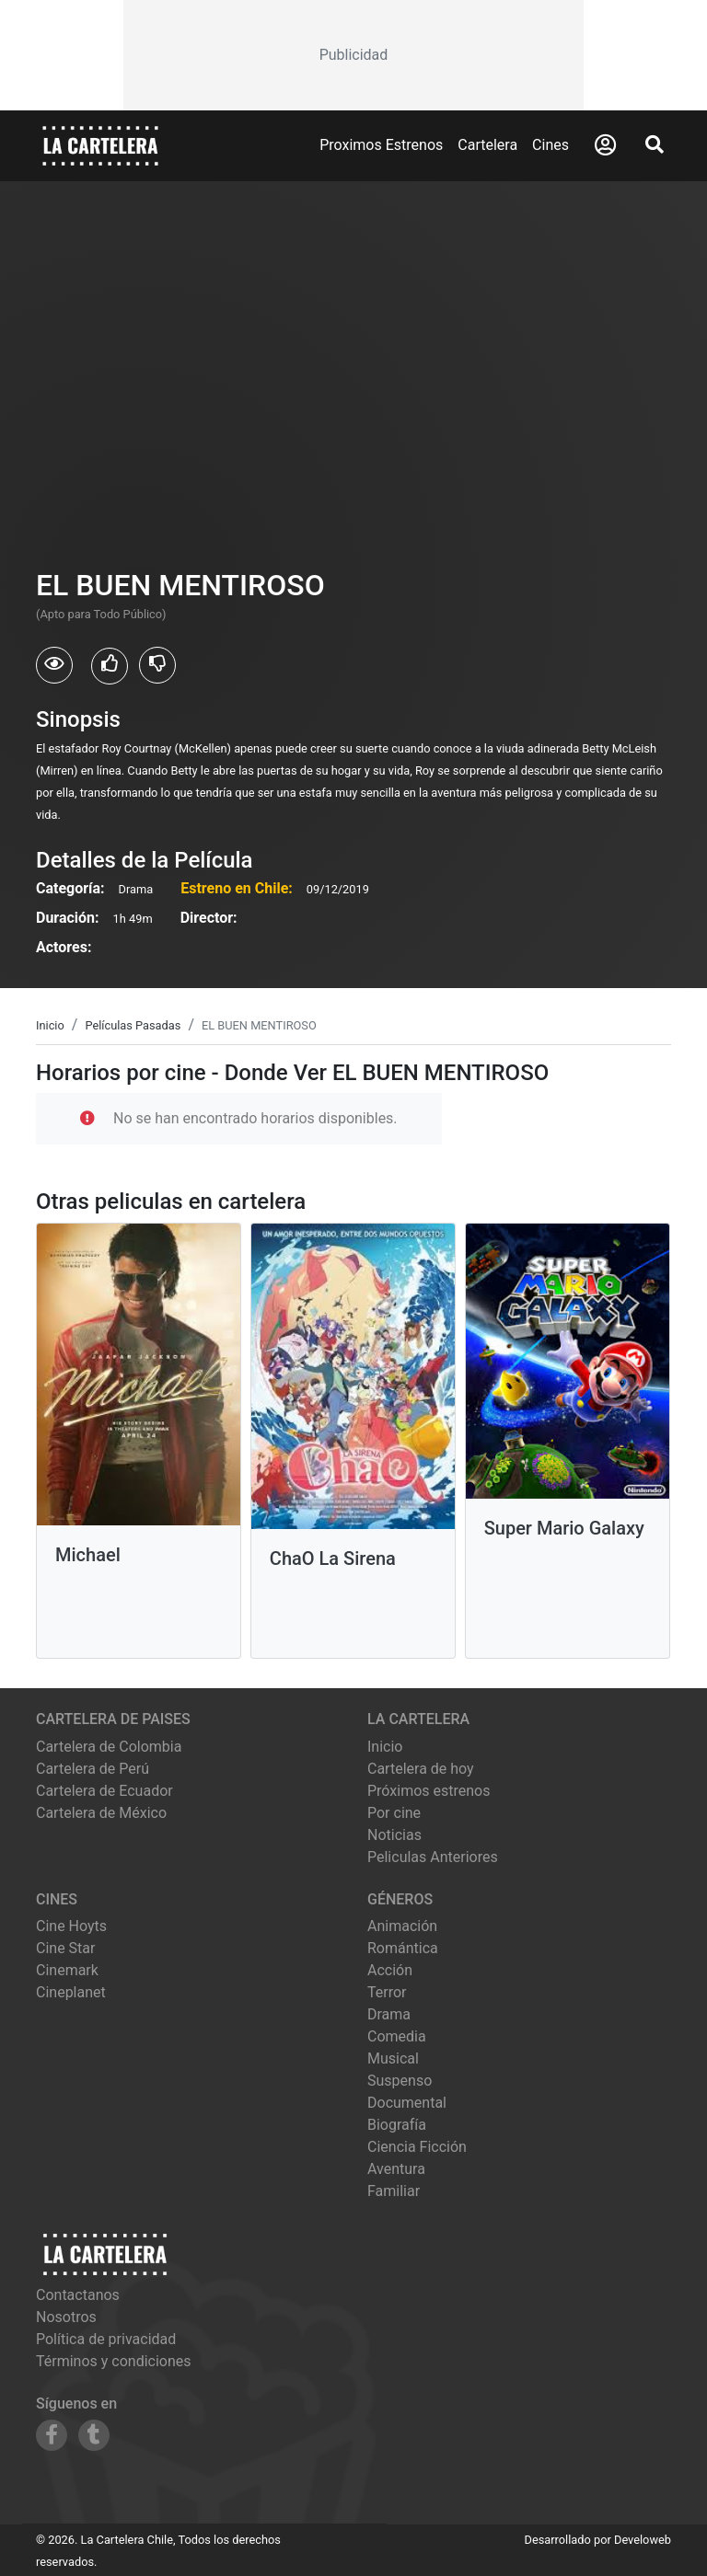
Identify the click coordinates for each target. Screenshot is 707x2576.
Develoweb (642, 2540)
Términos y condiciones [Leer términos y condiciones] (113, 2361)
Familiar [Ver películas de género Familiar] (393, 2191)
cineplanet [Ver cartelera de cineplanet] (71, 1992)
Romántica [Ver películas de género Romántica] (402, 1948)
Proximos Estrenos (381, 145)
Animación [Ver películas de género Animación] (402, 1926)
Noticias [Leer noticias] (394, 1835)
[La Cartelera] (100, 145)
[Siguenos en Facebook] (51, 2435)
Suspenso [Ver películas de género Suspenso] (399, 2080)
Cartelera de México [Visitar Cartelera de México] (101, 1813)
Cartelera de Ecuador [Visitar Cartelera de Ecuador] (104, 1791)
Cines (550, 145)
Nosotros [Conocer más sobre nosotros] (66, 2317)
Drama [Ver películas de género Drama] (389, 2014)
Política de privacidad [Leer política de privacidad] (106, 2339)
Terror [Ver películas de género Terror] (387, 1992)
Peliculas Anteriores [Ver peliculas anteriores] (432, 1857)
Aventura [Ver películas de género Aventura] (396, 2169)
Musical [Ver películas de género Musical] (393, 2058)
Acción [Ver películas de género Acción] (389, 1970)
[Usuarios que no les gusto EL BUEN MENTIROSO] (157, 665)
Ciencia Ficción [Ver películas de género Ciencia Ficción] (417, 2147)
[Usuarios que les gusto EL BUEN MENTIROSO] (109, 666)
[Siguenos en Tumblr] (94, 2435)
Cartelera (487, 145)
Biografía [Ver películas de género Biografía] (396, 2124)
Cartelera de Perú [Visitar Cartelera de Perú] (92, 1768)
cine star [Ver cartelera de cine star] (65, 1948)
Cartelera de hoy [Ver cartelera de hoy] (420, 1768)
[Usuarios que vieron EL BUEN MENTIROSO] (54, 665)
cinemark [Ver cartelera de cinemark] (67, 1970)
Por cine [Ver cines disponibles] (394, 1813)
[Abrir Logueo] (605, 145)
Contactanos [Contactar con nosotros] (78, 2295)
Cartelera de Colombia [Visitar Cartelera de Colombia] (108, 1746)
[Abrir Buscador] (654, 144)
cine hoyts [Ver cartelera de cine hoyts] (71, 1926)
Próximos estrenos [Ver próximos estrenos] (428, 1791)
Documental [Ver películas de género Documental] (406, 2102)
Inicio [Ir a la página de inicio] (384, 1746)
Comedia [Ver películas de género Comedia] (396, 2036)
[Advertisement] (353, 55)
